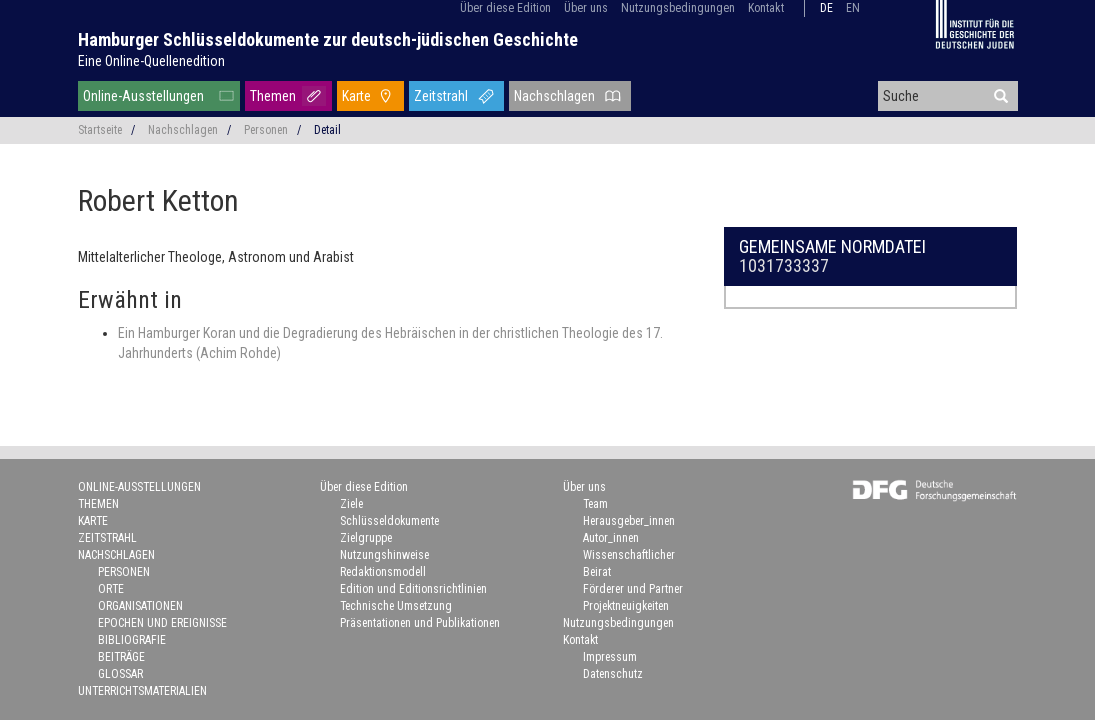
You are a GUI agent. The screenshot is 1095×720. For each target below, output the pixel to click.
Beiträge (121, 657)
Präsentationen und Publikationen (420, 623)
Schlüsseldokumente (389, 521)
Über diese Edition (505, 8)
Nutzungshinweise (384, 555)
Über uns (586, 8)
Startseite (100, 130)
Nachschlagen (554, 96)
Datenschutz (613, 674)
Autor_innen (611, 538)
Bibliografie (132, 640)
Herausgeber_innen (629, 521)
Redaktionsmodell (383, 572)
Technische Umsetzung (396, 606)
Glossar (120, 674)
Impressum (610, 657)
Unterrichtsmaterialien (142, 691)
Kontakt (766, 8)
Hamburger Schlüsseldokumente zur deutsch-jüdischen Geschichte (328, 39)
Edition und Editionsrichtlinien (413, 589)
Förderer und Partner (633, 589)
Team (595, 504)
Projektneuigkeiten (626, 606)
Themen (273, 96)
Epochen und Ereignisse (162, 623)
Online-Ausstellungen (143, 96)
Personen (266, 130)
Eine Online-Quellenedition (151, 61)
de (826, 8)
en (853, 8)
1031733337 (784, 265)
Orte (111, 589)
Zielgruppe (366, 538)
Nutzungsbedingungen (678, 8)
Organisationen (140, 606)
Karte (356, 96)
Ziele (351, 504)
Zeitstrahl (441, 96)
